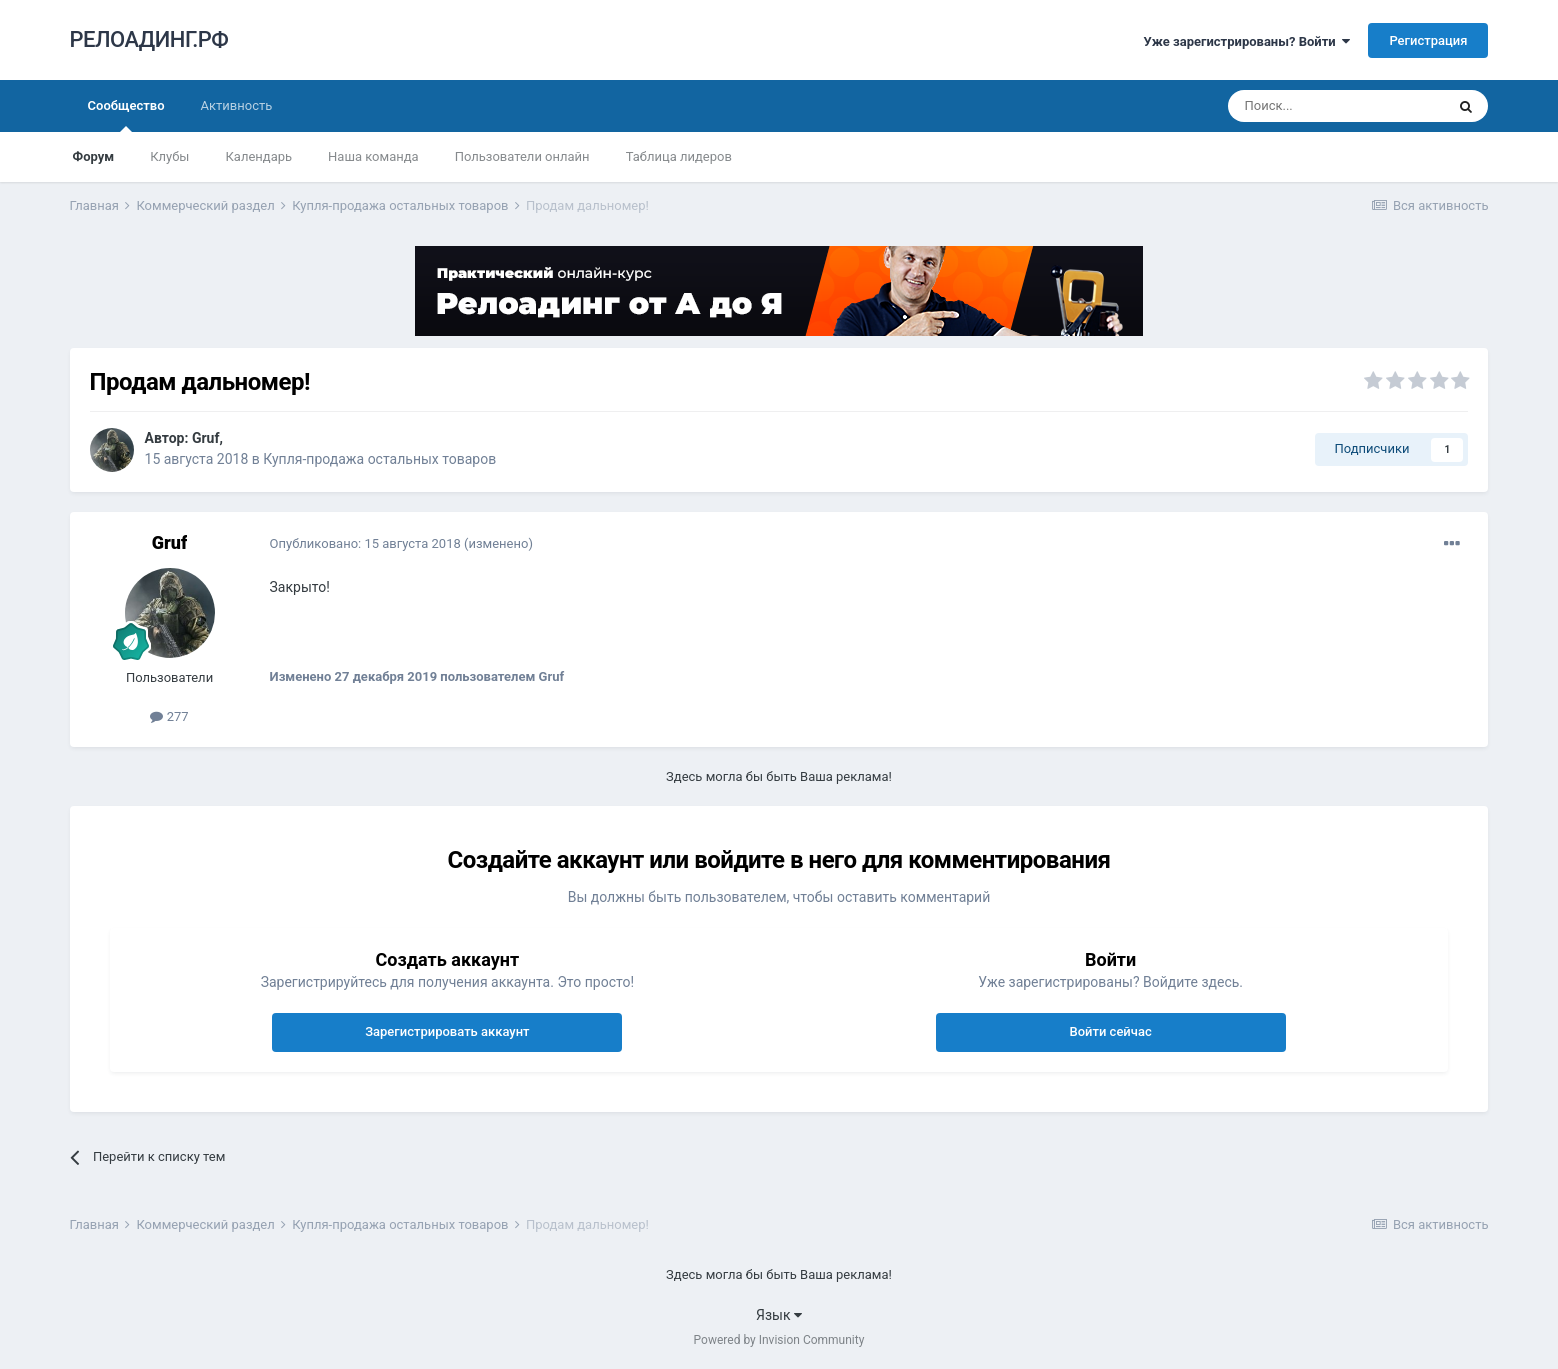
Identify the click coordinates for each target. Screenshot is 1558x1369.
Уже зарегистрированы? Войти (1247, 41)
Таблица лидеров (679, 156)
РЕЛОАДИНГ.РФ (149, 39)
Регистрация (1428, 40)
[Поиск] (1336, 106)
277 (169, 716)
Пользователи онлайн (522, 156)
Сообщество (126, 115)
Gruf (206, 438)
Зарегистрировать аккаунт (447, 1031)
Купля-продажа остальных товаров (379, 459)
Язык (779, 1315)
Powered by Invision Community (779, 1340)
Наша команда (373, 156)
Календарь (258, 156)
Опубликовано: (365, 543)
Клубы (169, 156)
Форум (94, 156)
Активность (237, 105)
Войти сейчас (1110, 1031)
